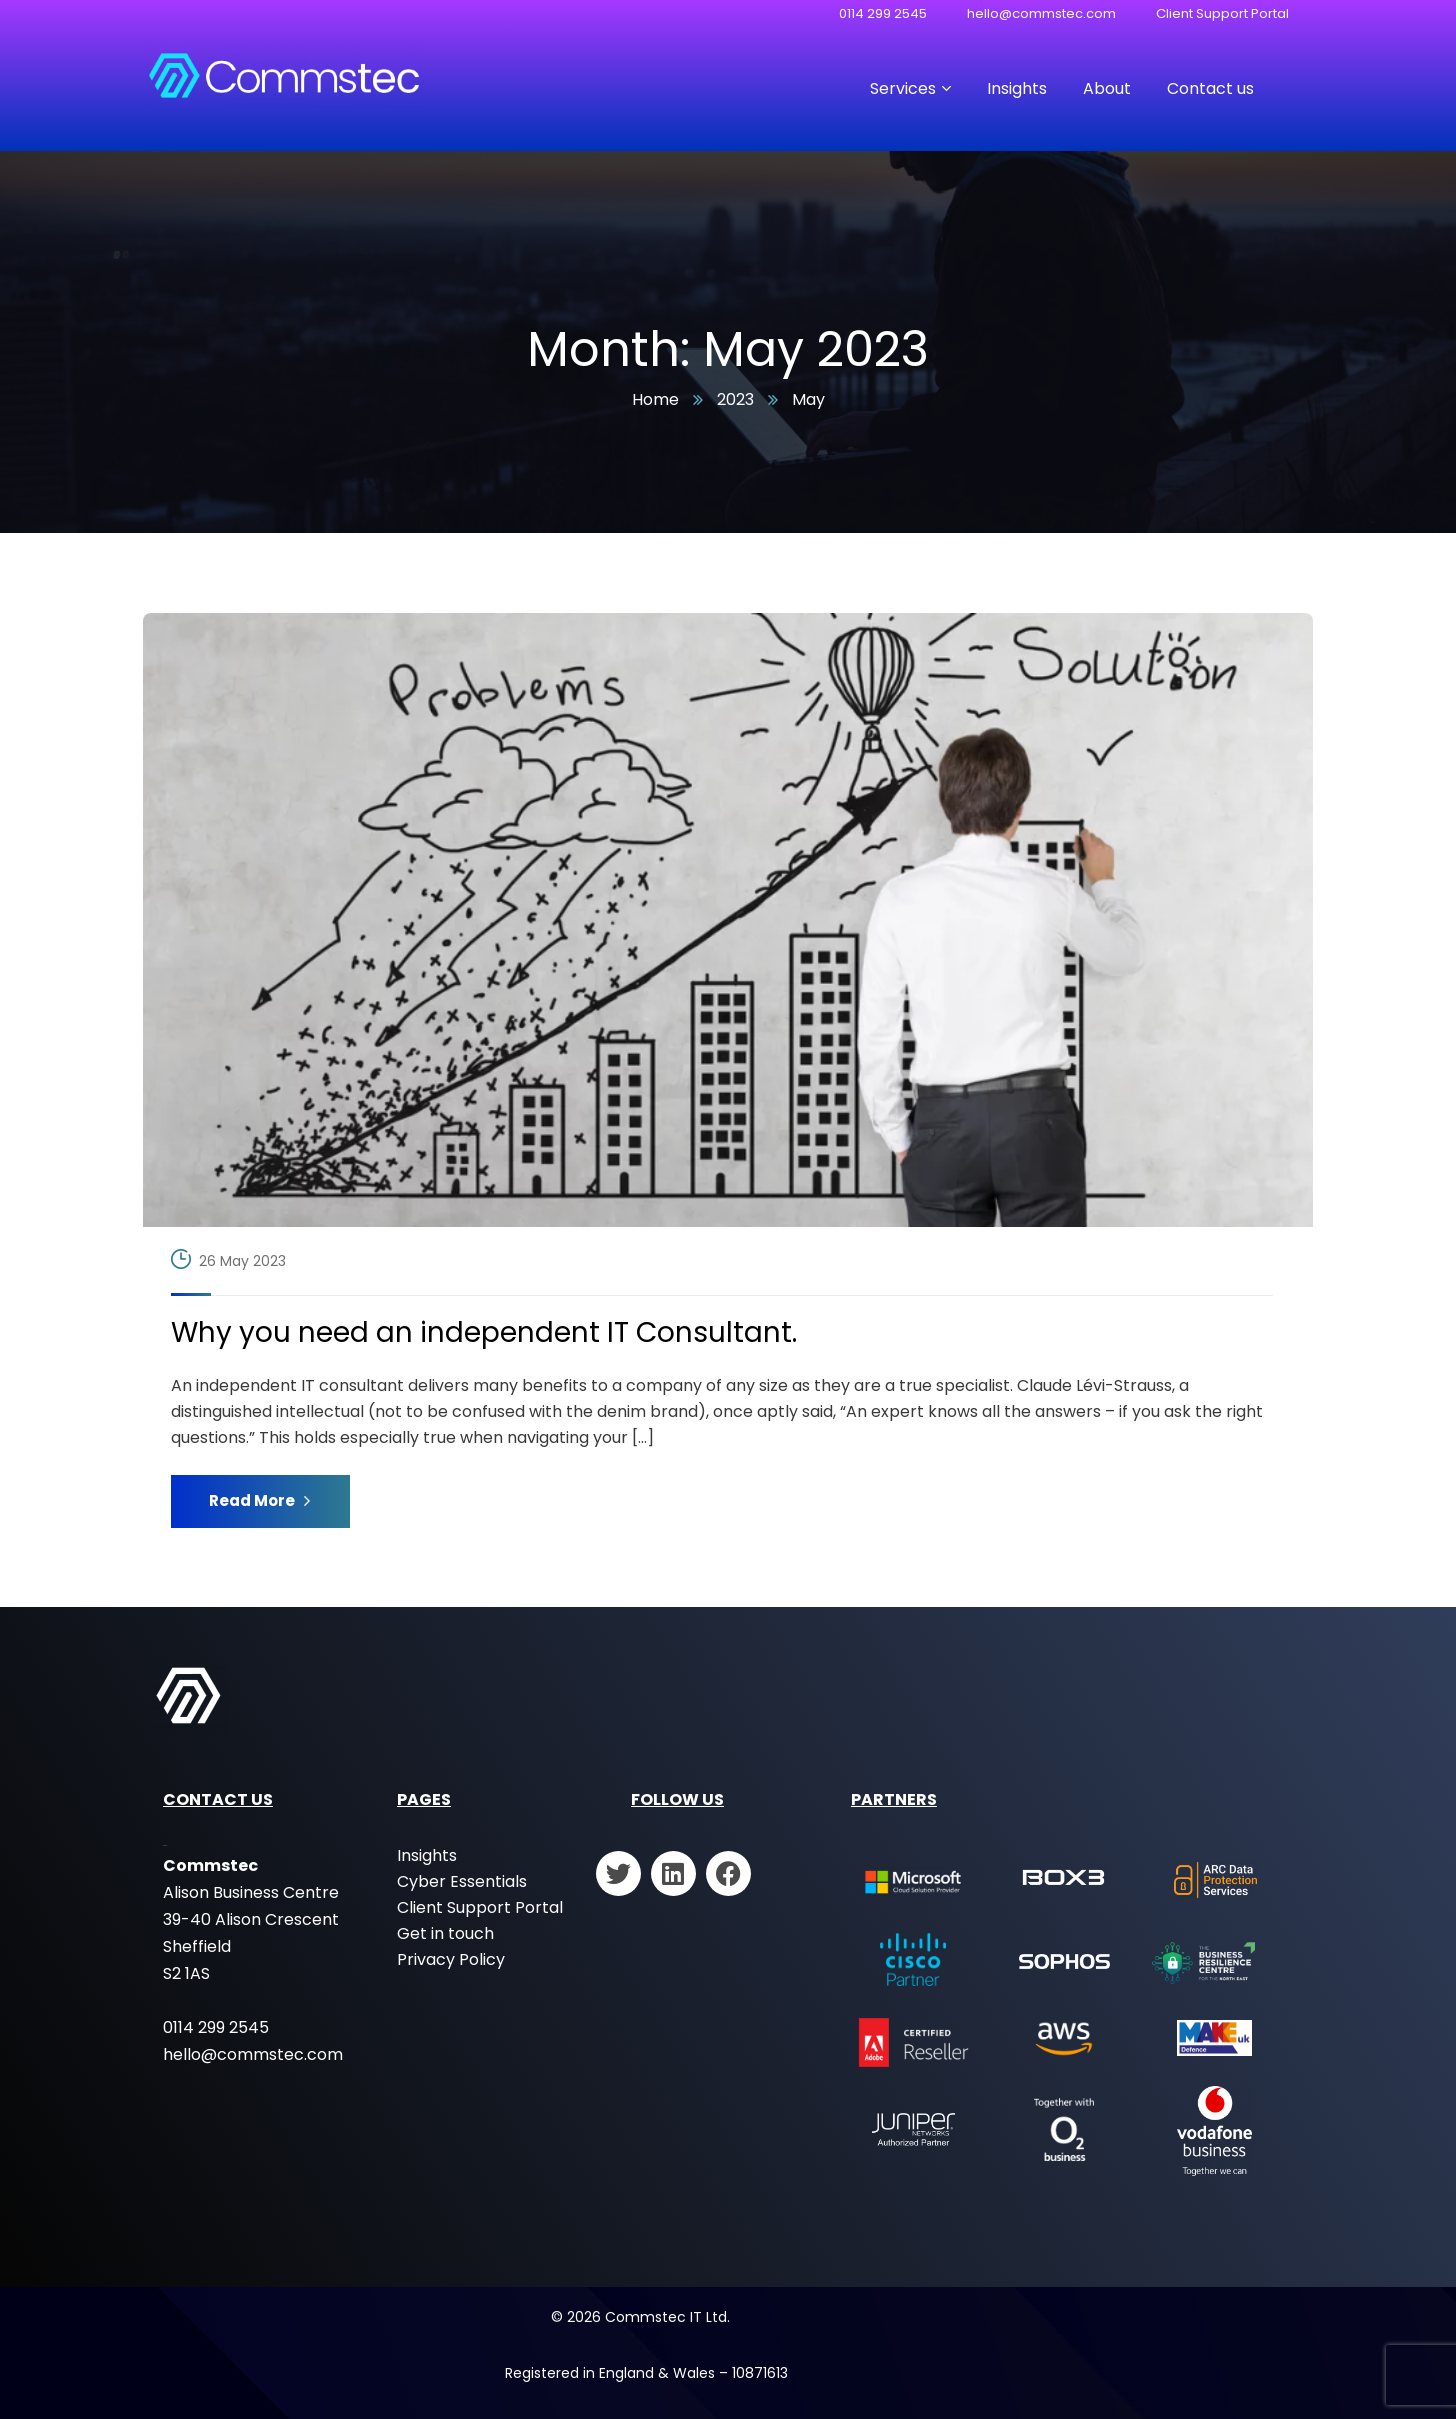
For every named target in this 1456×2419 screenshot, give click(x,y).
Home (655, 399)
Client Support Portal (1222, 13)
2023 (735, 399)
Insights (427, 1855)
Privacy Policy (451, 1959)
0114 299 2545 (883, 13)
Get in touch (445, 1933)
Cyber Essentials (462, 1881)
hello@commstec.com (1041, 13)
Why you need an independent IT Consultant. (484, 1333)
